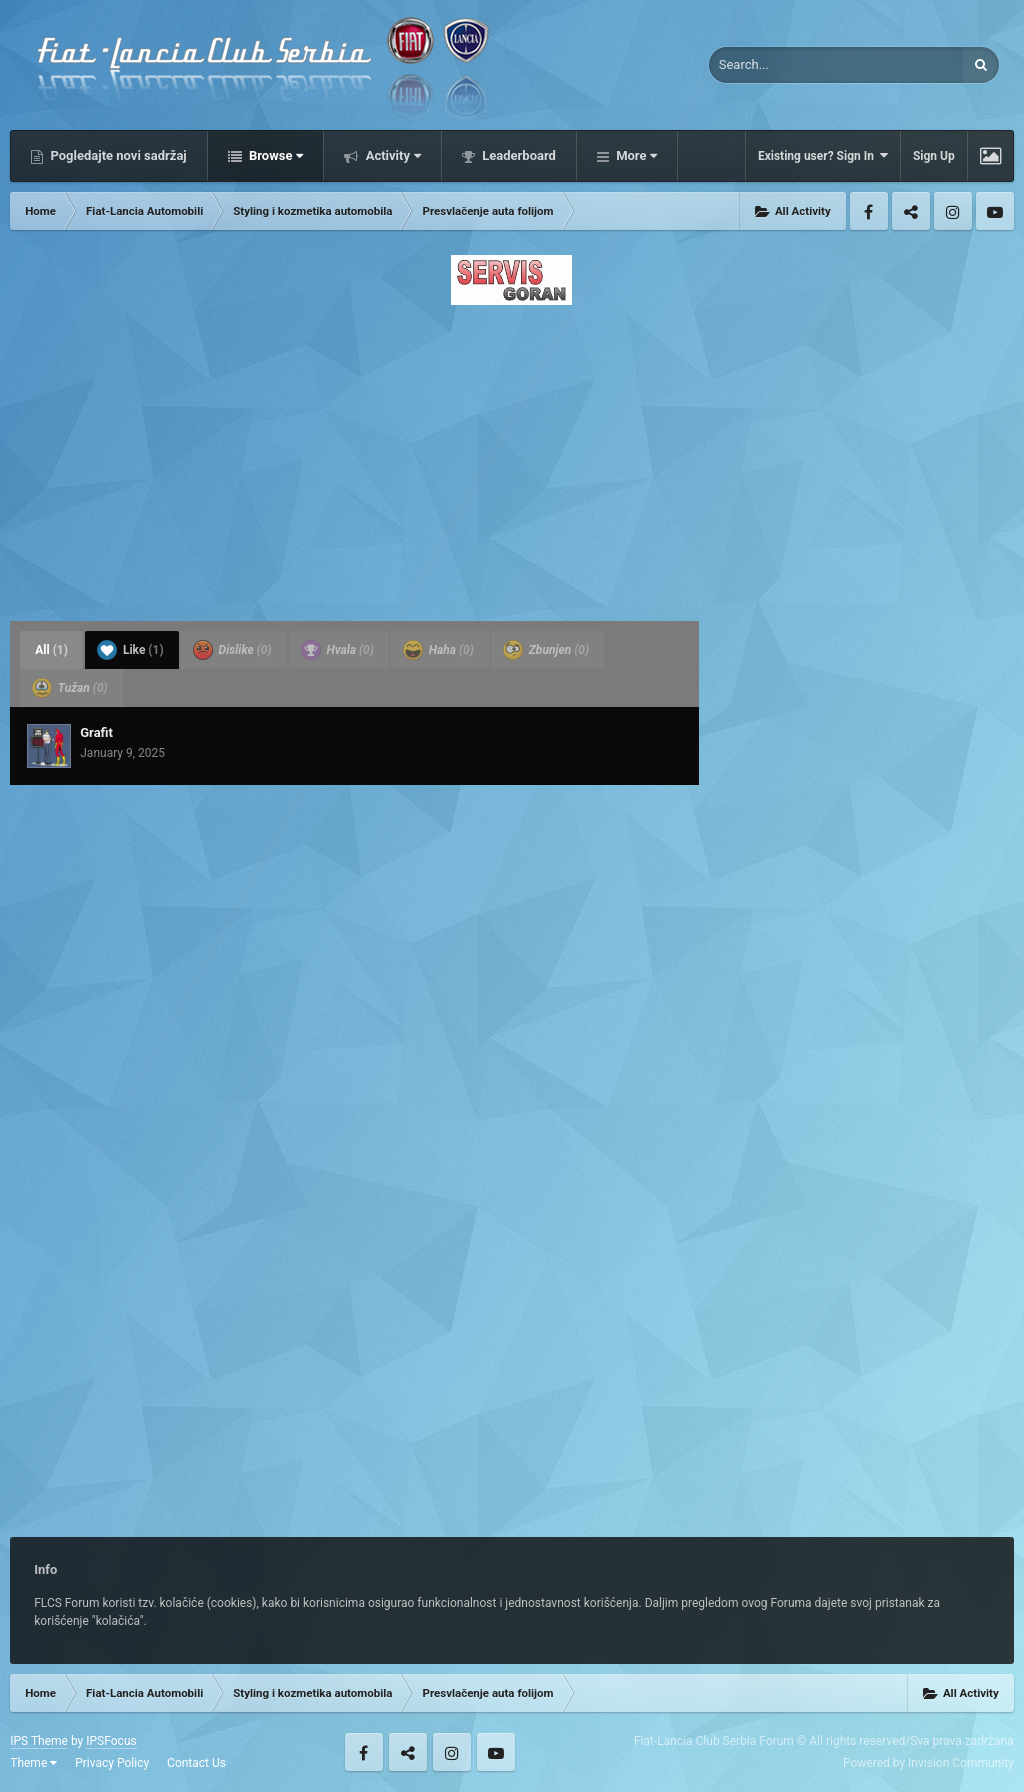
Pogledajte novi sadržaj (117, 155)
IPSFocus (111, 1741)
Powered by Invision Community (928, 1763)
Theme (33, 1763)
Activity (391, 155)
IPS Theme (39, 1741)
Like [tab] (130, 650)
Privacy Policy (112, 1763)
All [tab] (51, 650)
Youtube (995, 211)
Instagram (953, 211)
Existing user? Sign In (823, 155)
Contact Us (196, 1763)
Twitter (911, 211)
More (635, 155)
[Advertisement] (512, 457)
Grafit (96, 732)
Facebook (869, 211)
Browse (275, 155)
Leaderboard (517, 155)
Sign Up (934, 156)
